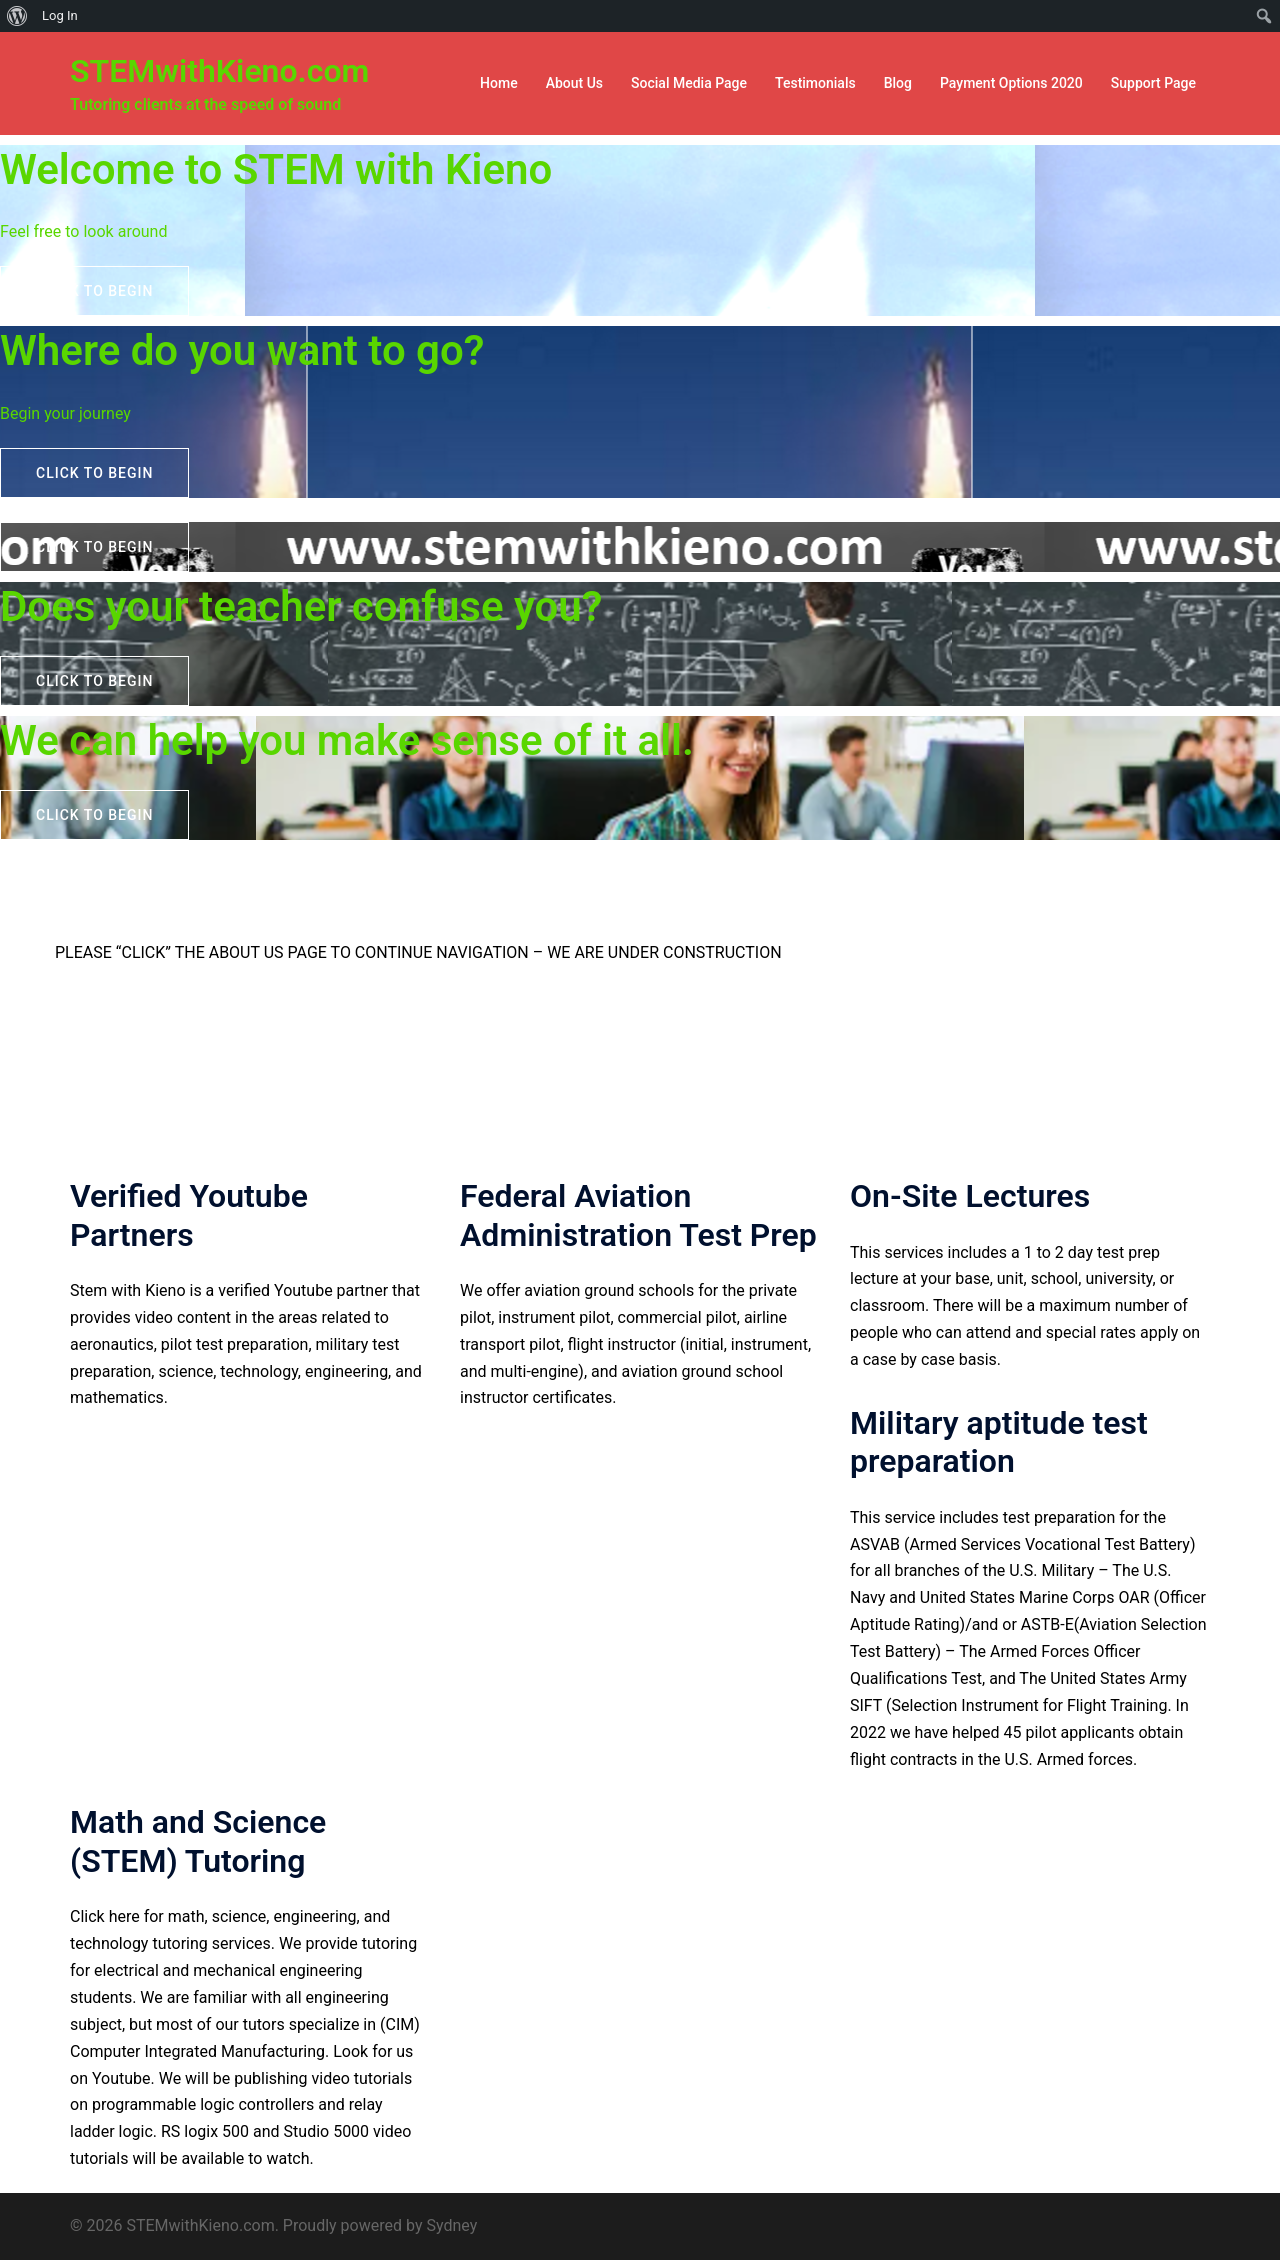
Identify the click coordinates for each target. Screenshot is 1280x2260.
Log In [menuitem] (60, 15)
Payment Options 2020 (1011, 83)
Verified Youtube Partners (189, 1215)
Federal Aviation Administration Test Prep (638, 1215)
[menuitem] (17, 16)
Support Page (1153, 83)
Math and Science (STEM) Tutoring (198, 1841)
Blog (898, 83)
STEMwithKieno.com (219, 71)
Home (499, 83)
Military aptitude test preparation (999, 1442)
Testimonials (815, 83)
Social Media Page (689, 83)
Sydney (451, 2225)
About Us (574, 83)
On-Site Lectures (970, 1196)
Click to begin (94, 291)
